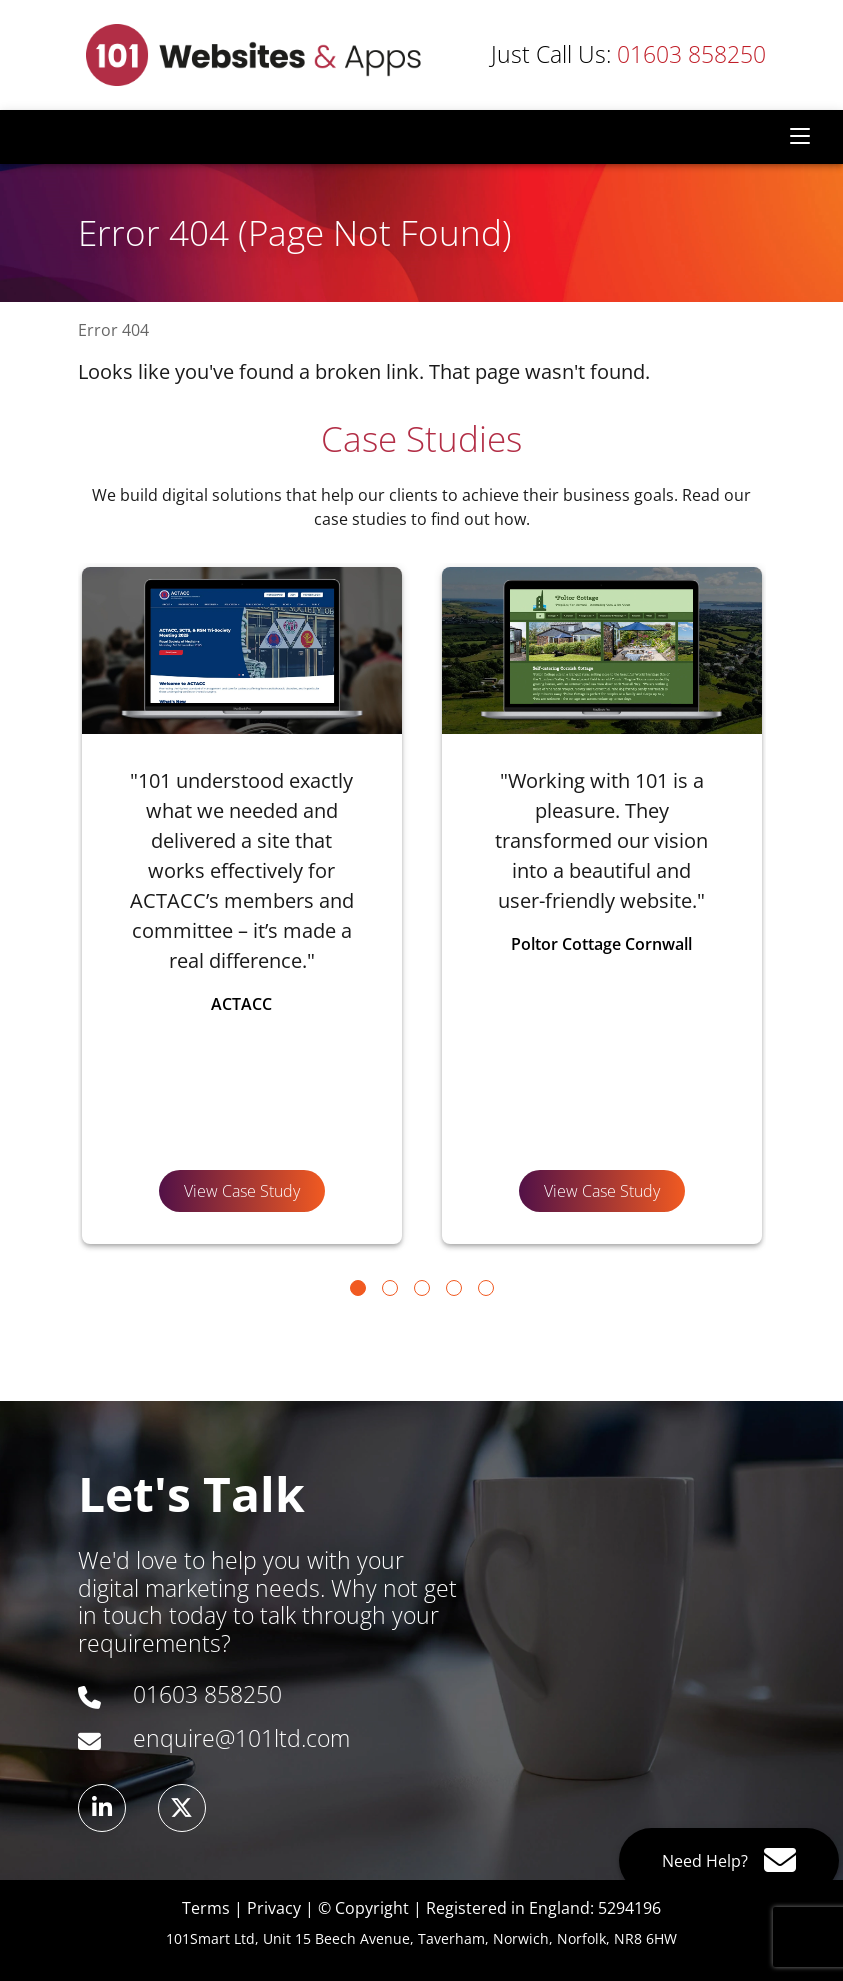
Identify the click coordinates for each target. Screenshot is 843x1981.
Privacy (274, 1908)
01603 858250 (628, 54)
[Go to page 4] (454, 1288)
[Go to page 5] (486, 1288)
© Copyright (363, 1908)
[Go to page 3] (422, 1288)
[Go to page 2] (390, 1288)
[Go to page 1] (358, 1288)
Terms (206, 1908)
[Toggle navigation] (800, 137)
